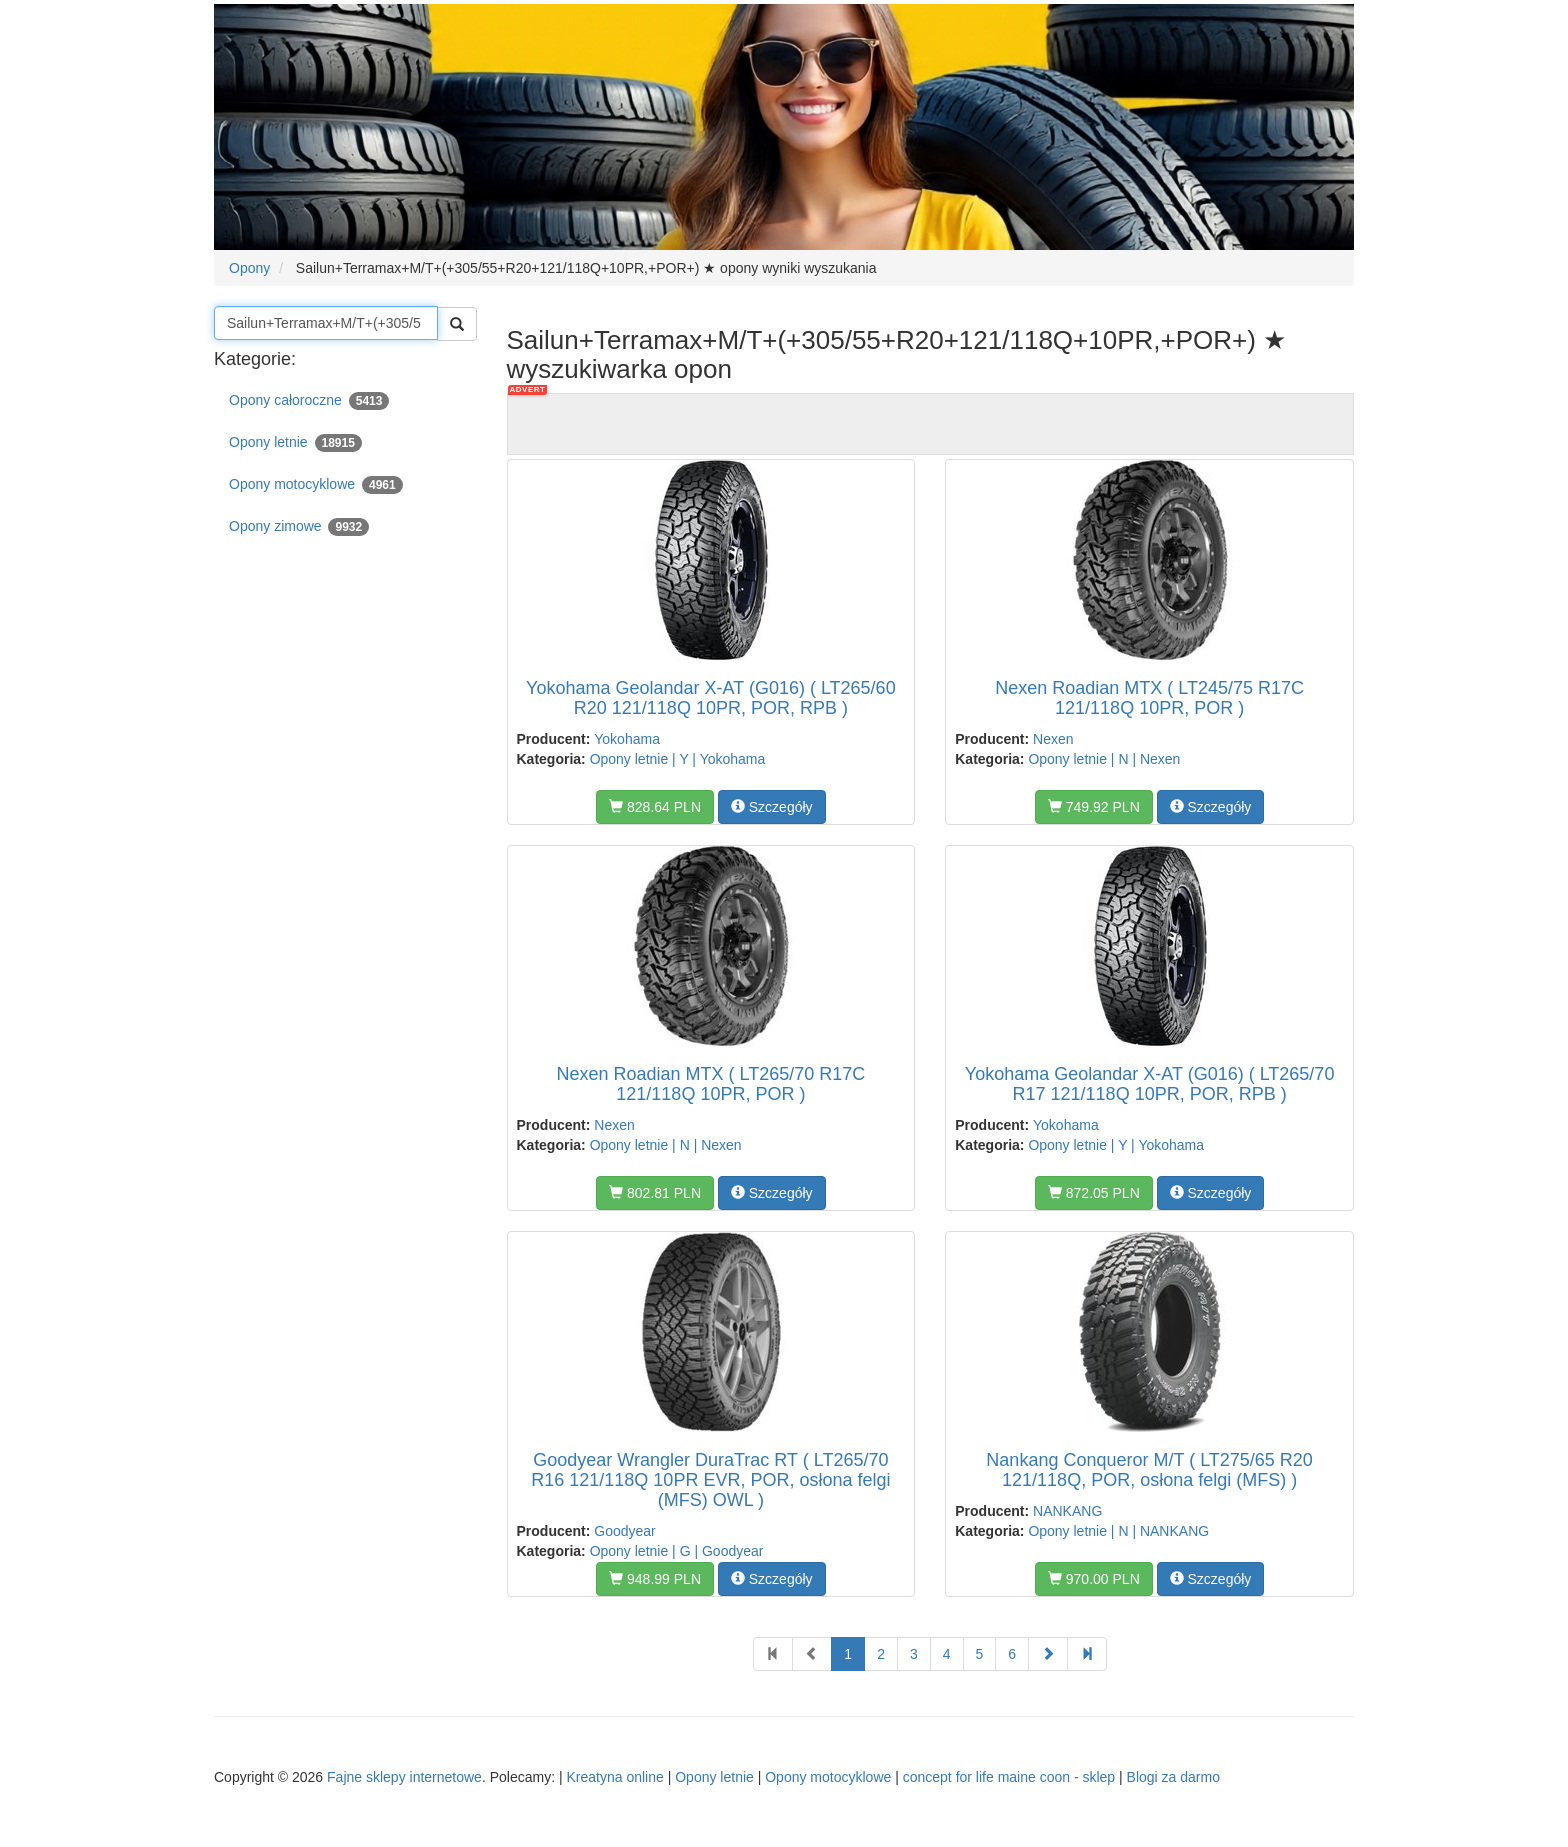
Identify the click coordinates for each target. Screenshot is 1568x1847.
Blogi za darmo (1173, 1777)
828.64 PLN (655, 807)
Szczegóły (772, 807)
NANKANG (1067, 1511)
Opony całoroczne (309, 401)
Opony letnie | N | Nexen (1104, 759)
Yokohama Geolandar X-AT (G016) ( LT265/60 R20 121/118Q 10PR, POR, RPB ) (711, 698)
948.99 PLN (655, 1579)
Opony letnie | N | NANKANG (1118, 1531)
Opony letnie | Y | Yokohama (678, 759)
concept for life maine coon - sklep (1009, 1777)
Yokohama (627, 739)
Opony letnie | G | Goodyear (677, 1551)
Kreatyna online (614, 1777)
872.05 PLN (1094, 1193)
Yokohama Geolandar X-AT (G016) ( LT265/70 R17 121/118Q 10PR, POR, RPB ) (1150, 1084)
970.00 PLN (1094, 1579)
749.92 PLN (1094, 807)
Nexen (1053, 739)
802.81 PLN (655, 1193)
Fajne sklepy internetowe (404, 1777)
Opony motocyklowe (316, 485)
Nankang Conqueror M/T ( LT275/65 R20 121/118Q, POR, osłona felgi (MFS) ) (1149, 1470)
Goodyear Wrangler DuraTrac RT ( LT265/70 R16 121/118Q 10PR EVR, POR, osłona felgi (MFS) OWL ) (710, 1480)
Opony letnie (295, 443)
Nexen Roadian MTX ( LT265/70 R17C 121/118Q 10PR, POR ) (710, 1084)
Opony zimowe (299, 527)
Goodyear (624, 1531)
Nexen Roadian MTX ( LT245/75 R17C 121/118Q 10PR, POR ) (1149, 698)
